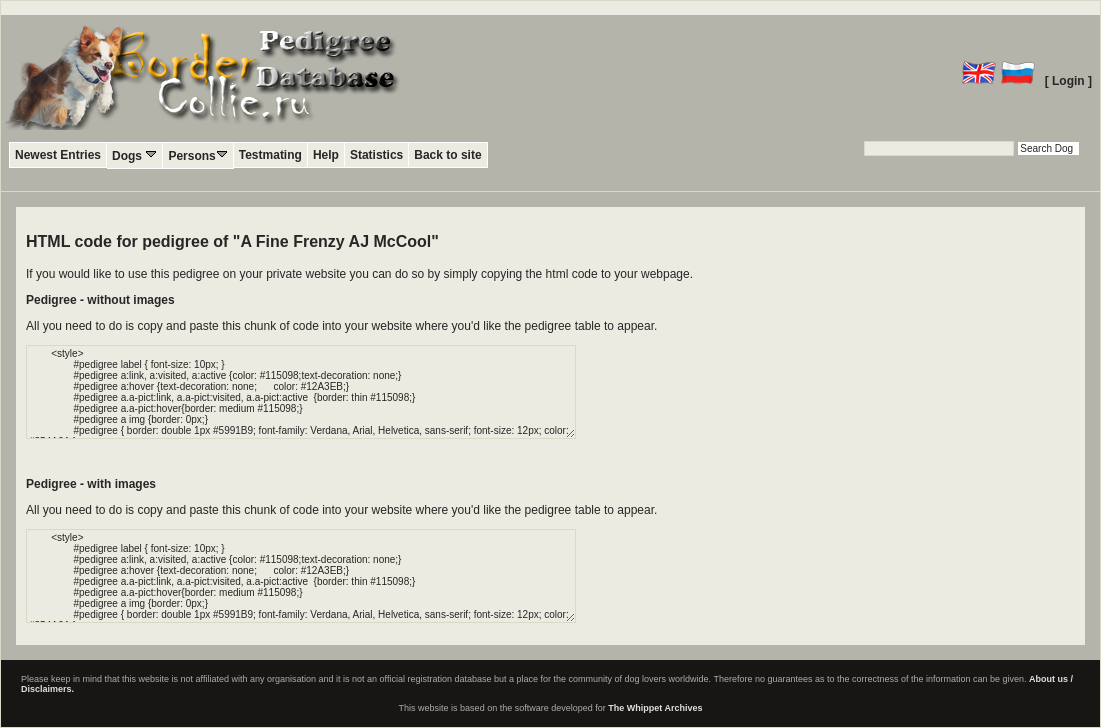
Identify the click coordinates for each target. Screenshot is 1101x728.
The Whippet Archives (655, 708)
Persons (197, 155)
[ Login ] (1068, 81)
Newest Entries (58, 155)
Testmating (270, 155)
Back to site (447, 155)
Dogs (134, 155)
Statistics (376, 155)
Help (326, 155)
